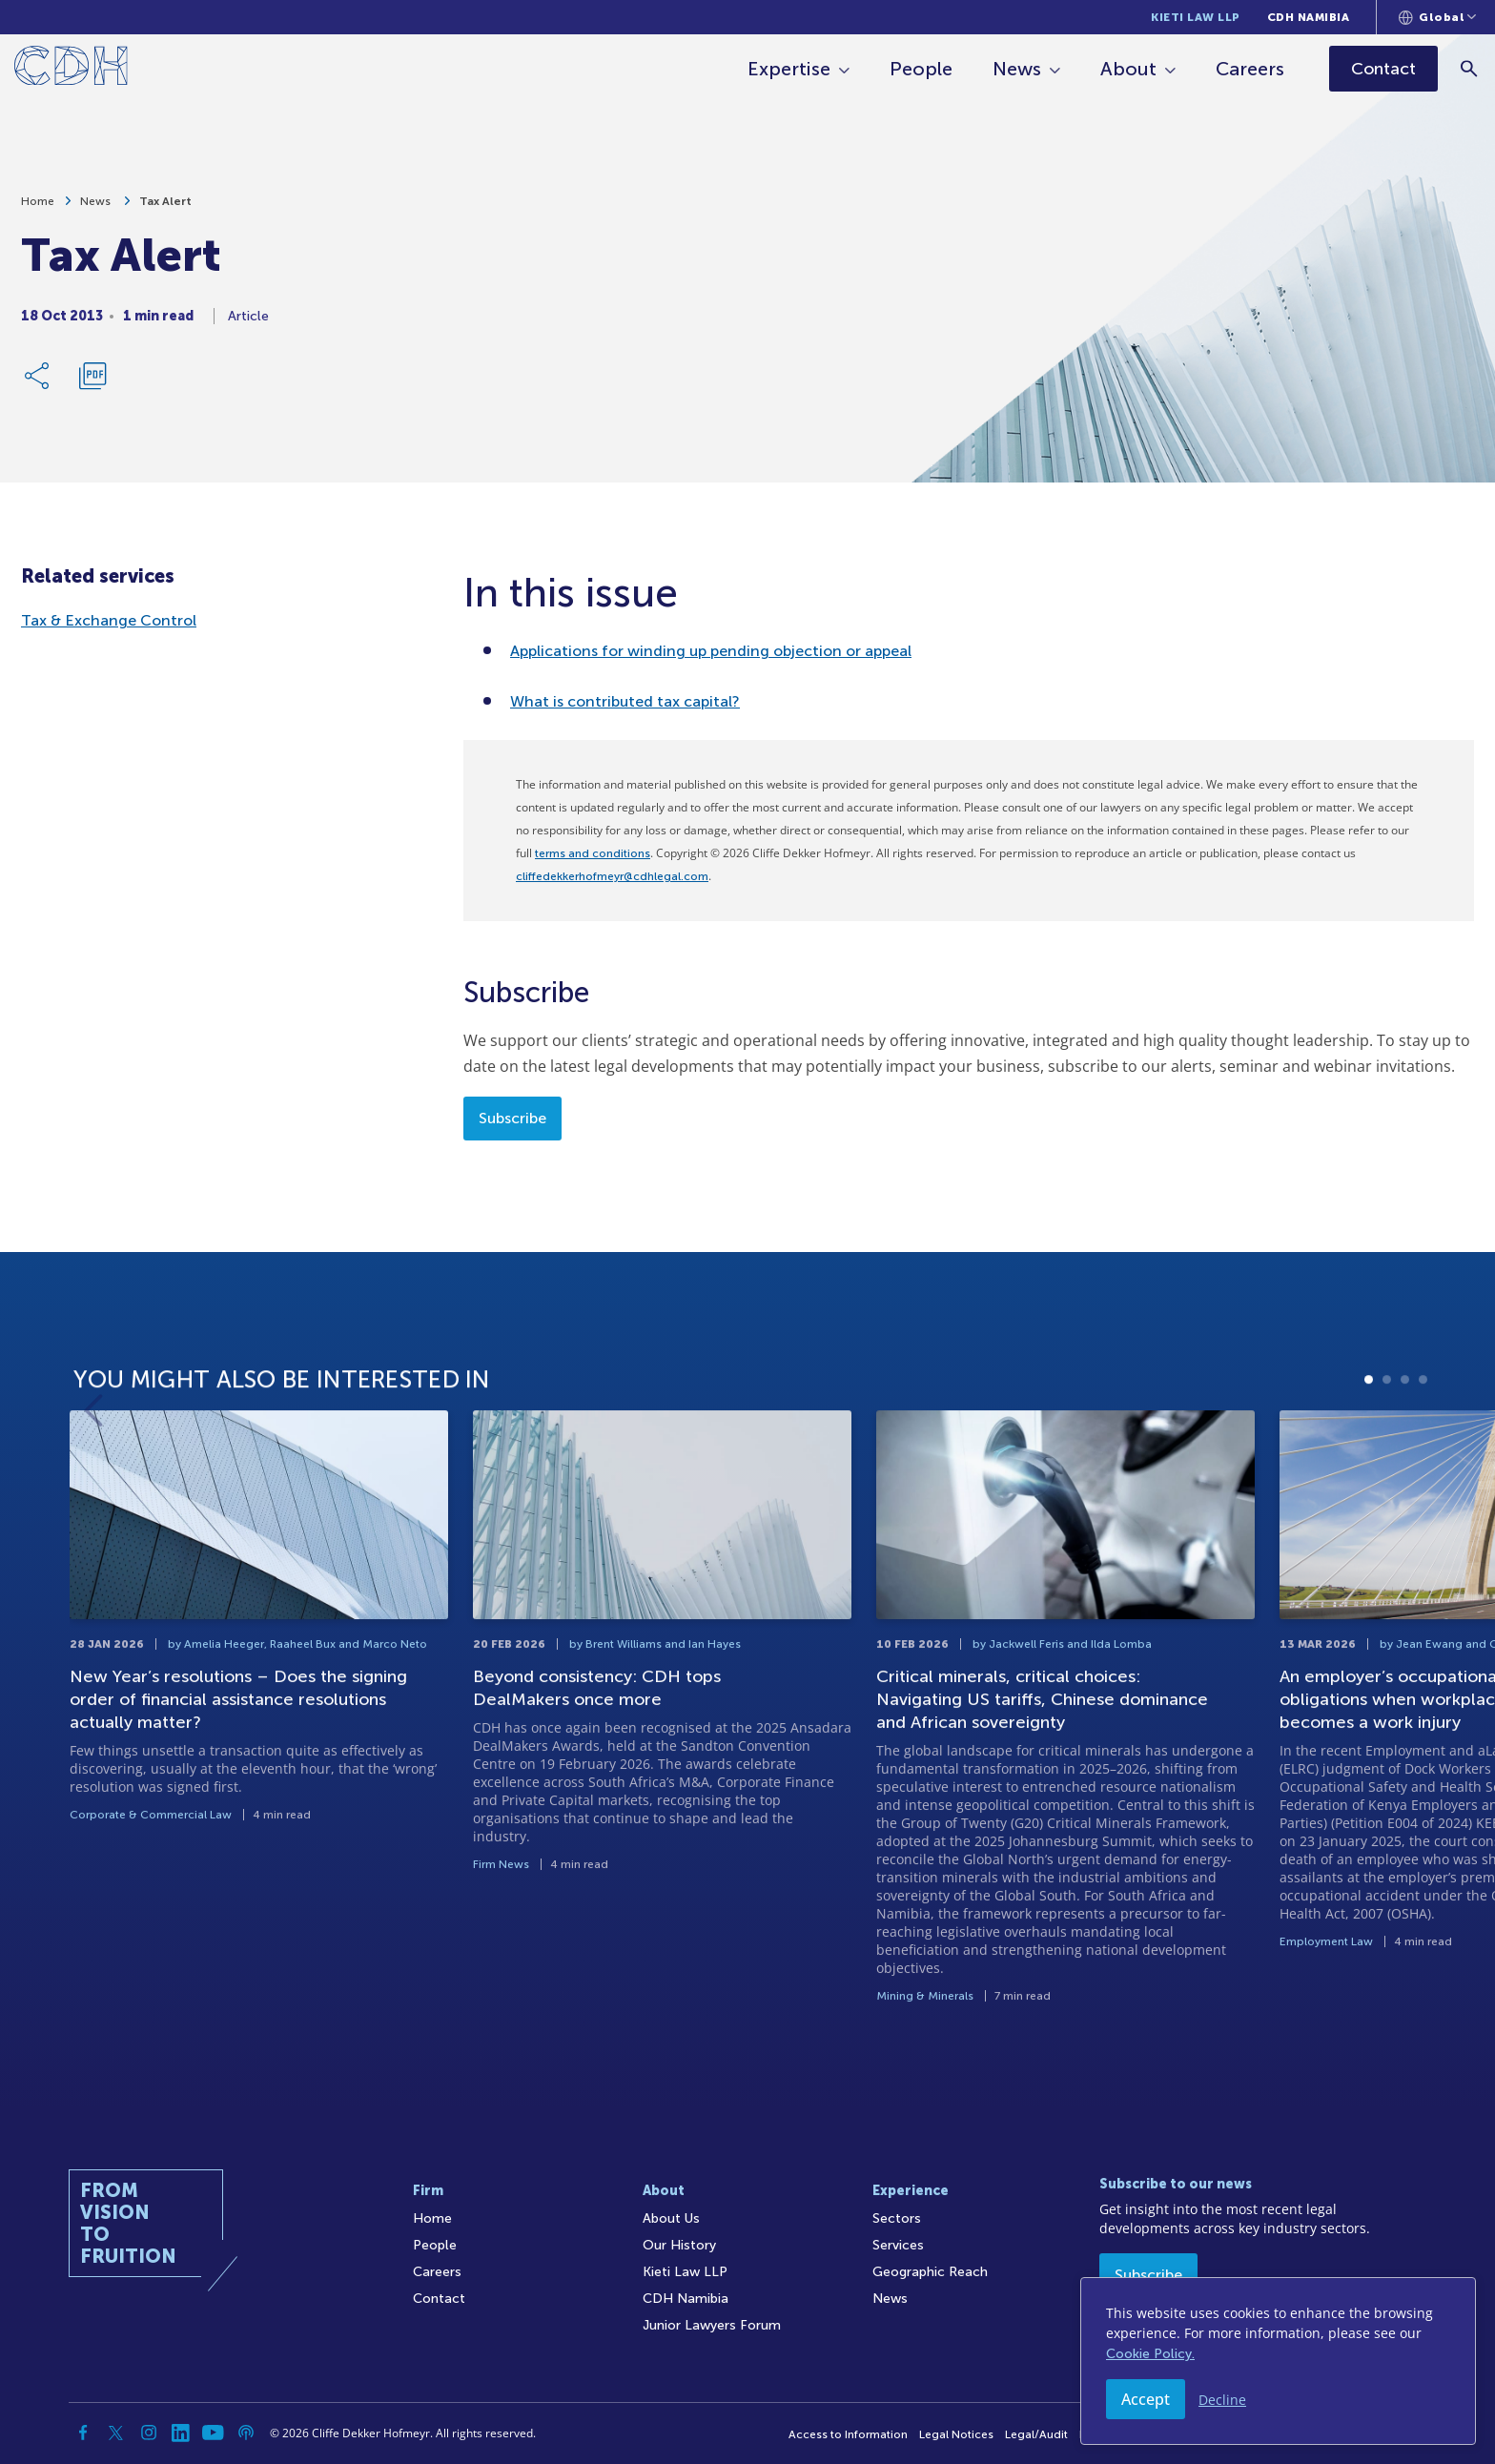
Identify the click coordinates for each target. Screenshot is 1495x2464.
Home (37, 201)
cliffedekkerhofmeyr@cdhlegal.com (612, 876)
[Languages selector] (1437, 17)
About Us (671, 2218)
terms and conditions (592, 853)
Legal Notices (956, 2434)
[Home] (71, 69)
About (1131, 68)
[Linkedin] (181, 2432)
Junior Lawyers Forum (712, 2325)
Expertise (791, 68)
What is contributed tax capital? (625, 701)
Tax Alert (165, 201)
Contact (439, 2298)
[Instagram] (148, 2432)
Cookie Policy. (1150, 2354)
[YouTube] (213, 2432)
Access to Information (848, 2434)
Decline (1222, 2400)
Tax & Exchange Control (108, 620)
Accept (1145, 2399)
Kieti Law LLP (1195, 17)
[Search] (1471, 68)
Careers (1253, 68)
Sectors (896, 2218)
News (1019, 68)
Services (898, 2245)
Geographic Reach (930, 2272)
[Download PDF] (92, 376)
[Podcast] (246, 2432)
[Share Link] (38, 376)
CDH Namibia (1308, 17)
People (923, 68)
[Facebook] (84, 2432)
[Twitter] (116, 2432)
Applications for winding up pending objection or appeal (710, 651)
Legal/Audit (1036, 2434)
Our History (679, 2245)
